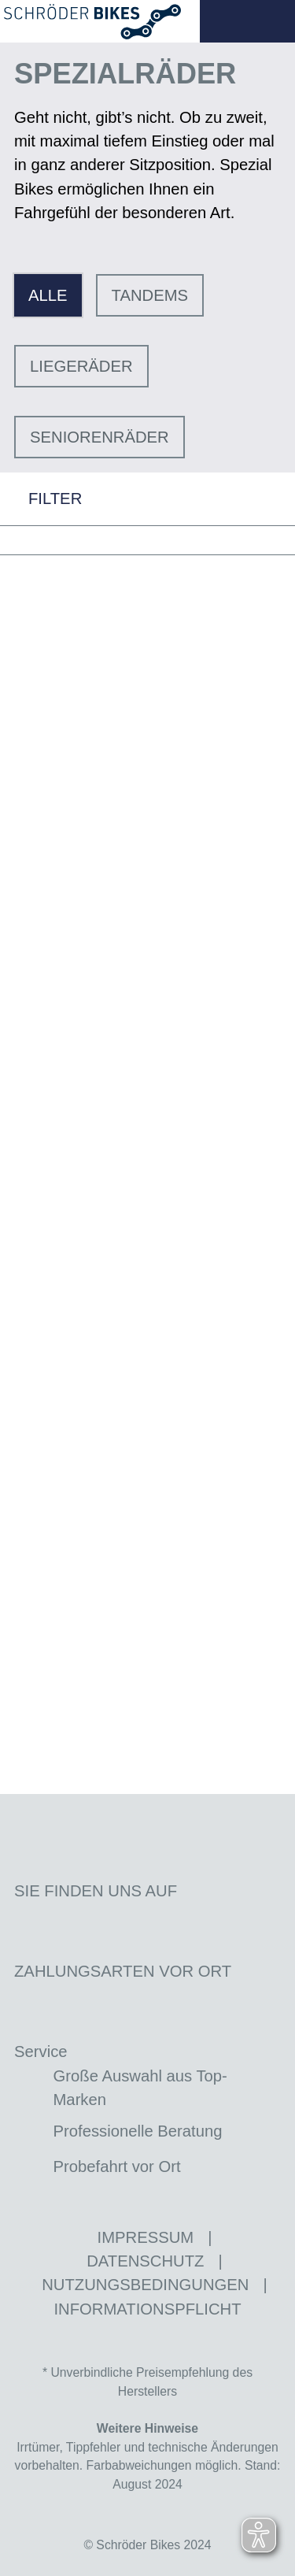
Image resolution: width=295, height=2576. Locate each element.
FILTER (41, 499)
